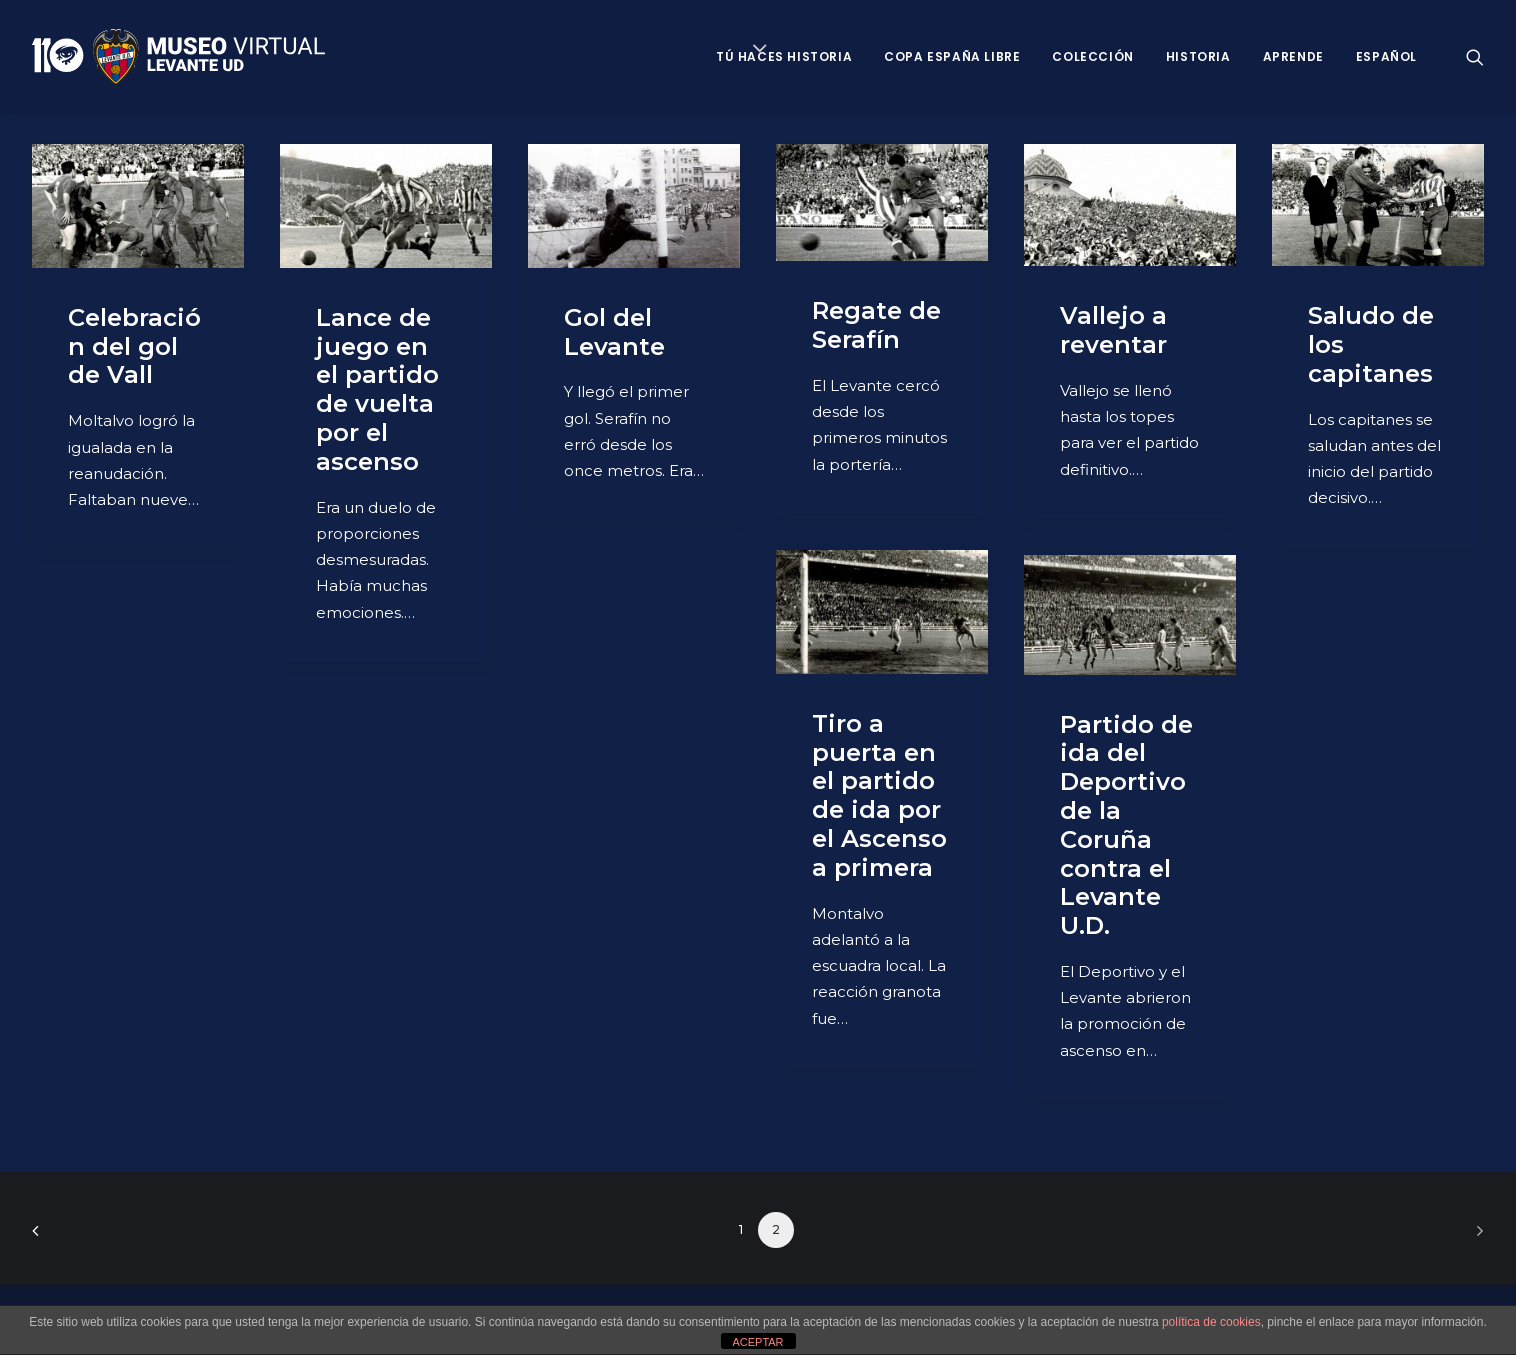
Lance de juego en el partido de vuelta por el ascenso (377, 389)
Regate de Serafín (876, 325)
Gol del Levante (614, 332)
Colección (1092, 56)
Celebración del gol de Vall (134, 346)
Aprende (1293, 56)
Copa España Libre (952, 56)
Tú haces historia (784, 56)
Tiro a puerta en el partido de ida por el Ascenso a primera (879, 795)
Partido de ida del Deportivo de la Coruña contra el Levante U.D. (1126, 825)
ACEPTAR (757, 1342)
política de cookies (1211, 1322)
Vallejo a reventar (1113, 330)
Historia (1198, 56)
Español (1386, 56)
